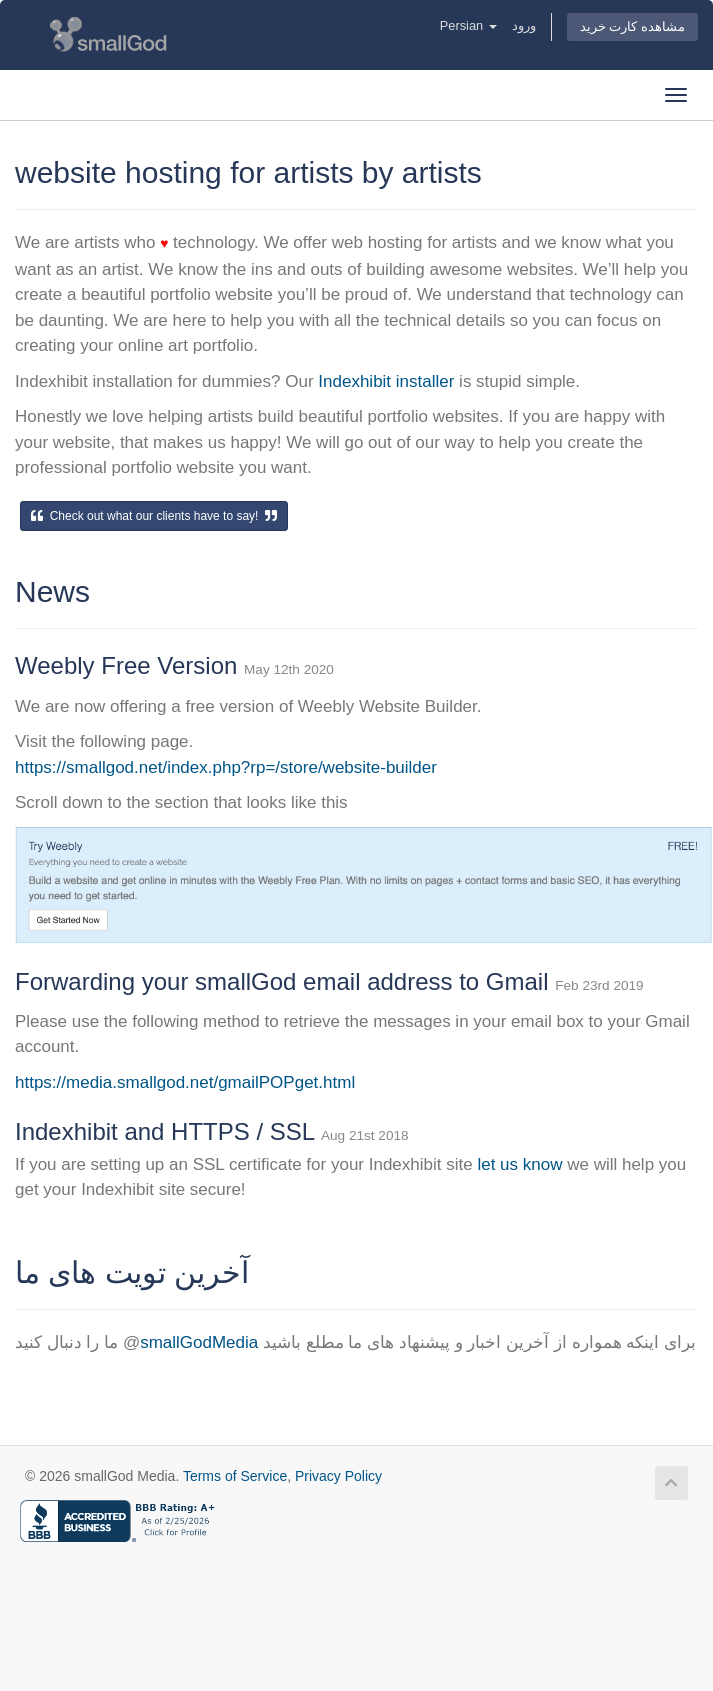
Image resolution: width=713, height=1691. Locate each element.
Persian (468, 25)
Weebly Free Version (129, 665)
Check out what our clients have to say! (154, 516)
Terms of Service (235, 1476)
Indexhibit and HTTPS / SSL (168, 1131)
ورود (524, 25)
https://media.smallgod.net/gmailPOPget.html (185, 1082)
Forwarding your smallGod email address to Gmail (285, 981)
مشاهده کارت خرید (632, 26)
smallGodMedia (199, 1342)
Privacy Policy (338, 1476)
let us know (519, 1164)
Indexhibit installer (386, 381)
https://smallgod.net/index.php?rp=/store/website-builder (226, 767)
